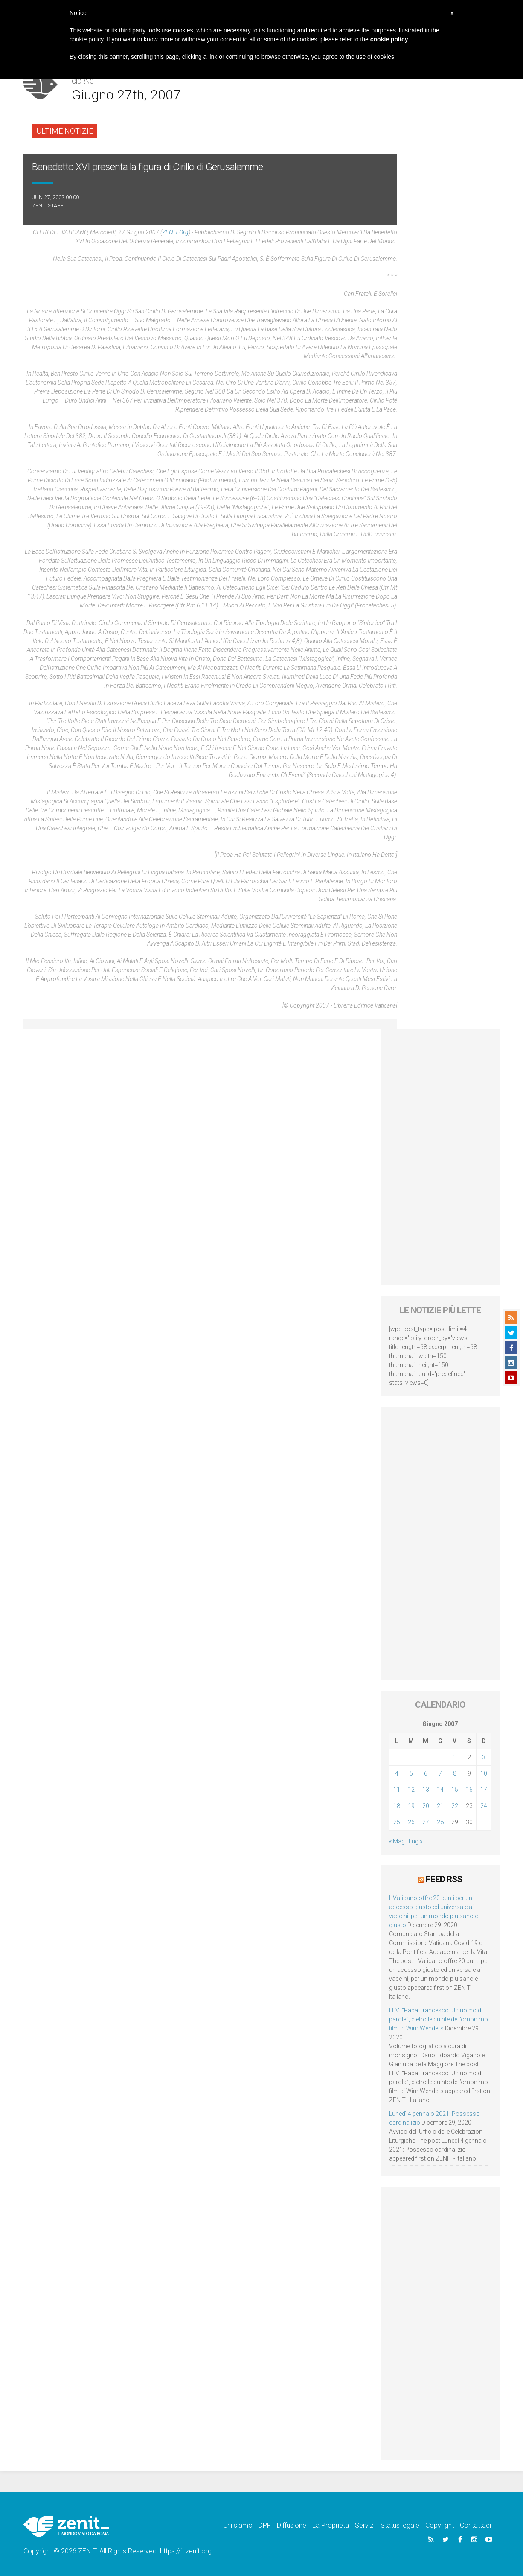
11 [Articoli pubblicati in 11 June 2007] (396, 1789)
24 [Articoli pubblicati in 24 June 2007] (483, 1805)
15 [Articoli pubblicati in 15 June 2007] (454, 1789)
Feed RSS (444, 1879)
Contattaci (475, 2525)
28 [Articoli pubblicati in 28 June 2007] (440, 1822)
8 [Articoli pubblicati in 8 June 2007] (454, 1773)
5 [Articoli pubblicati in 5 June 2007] (411, 1773)
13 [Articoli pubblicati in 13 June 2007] (425, 1789)
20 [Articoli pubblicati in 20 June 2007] (425, 1805)
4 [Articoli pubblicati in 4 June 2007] (396, 1773)
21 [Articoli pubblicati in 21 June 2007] (440, 1805)
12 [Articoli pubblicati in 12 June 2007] (411, 1789)
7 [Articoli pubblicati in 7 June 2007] (440, 1773)
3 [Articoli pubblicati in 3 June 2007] (483, 1757)
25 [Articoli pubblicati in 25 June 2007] (396, 1822)
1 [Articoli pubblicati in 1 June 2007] (454, 1757)
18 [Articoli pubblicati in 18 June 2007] (396, 1805)
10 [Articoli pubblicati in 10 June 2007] (483, 1773)
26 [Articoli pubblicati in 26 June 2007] (411, 1822)
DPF (265, 2525)
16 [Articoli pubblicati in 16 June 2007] (469, 1789)
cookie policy (389, 39)
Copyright (439, 2525)
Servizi (365, 2525)
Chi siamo (238, 2525)
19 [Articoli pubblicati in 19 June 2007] (411, 1805)
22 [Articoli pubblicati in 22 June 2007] (454, 1805)
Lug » (415, 1841)
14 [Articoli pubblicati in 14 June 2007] (440, 1789)
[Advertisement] (440, 1157)
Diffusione (291, 2525)
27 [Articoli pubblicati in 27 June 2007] (425, 1822)
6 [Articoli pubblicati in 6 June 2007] (425, 1773)
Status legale (400, 2525)
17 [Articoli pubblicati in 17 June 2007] (483, 1789)
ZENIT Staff (47, 205)
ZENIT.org (175, 232)
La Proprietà (330, 2525)
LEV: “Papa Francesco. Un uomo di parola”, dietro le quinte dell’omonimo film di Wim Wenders (438, 2019)
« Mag (397, 1841)
